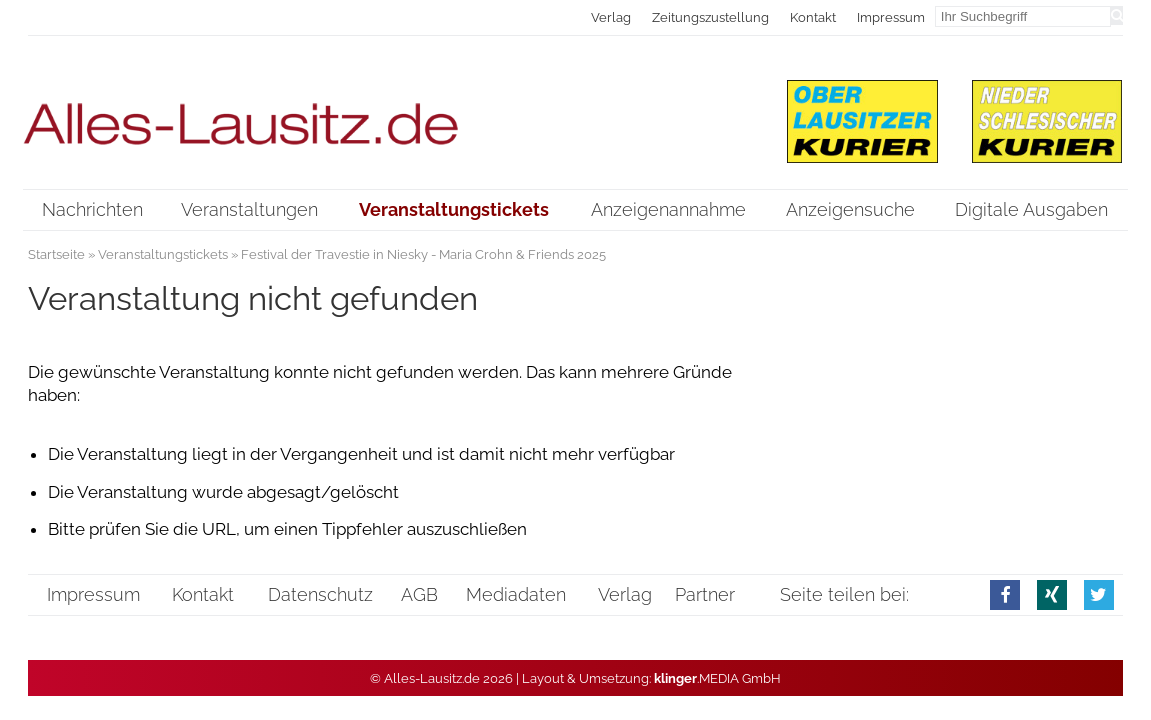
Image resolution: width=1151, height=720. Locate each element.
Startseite (56, 254)
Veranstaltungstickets (163, 254)
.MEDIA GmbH (717, 678)
